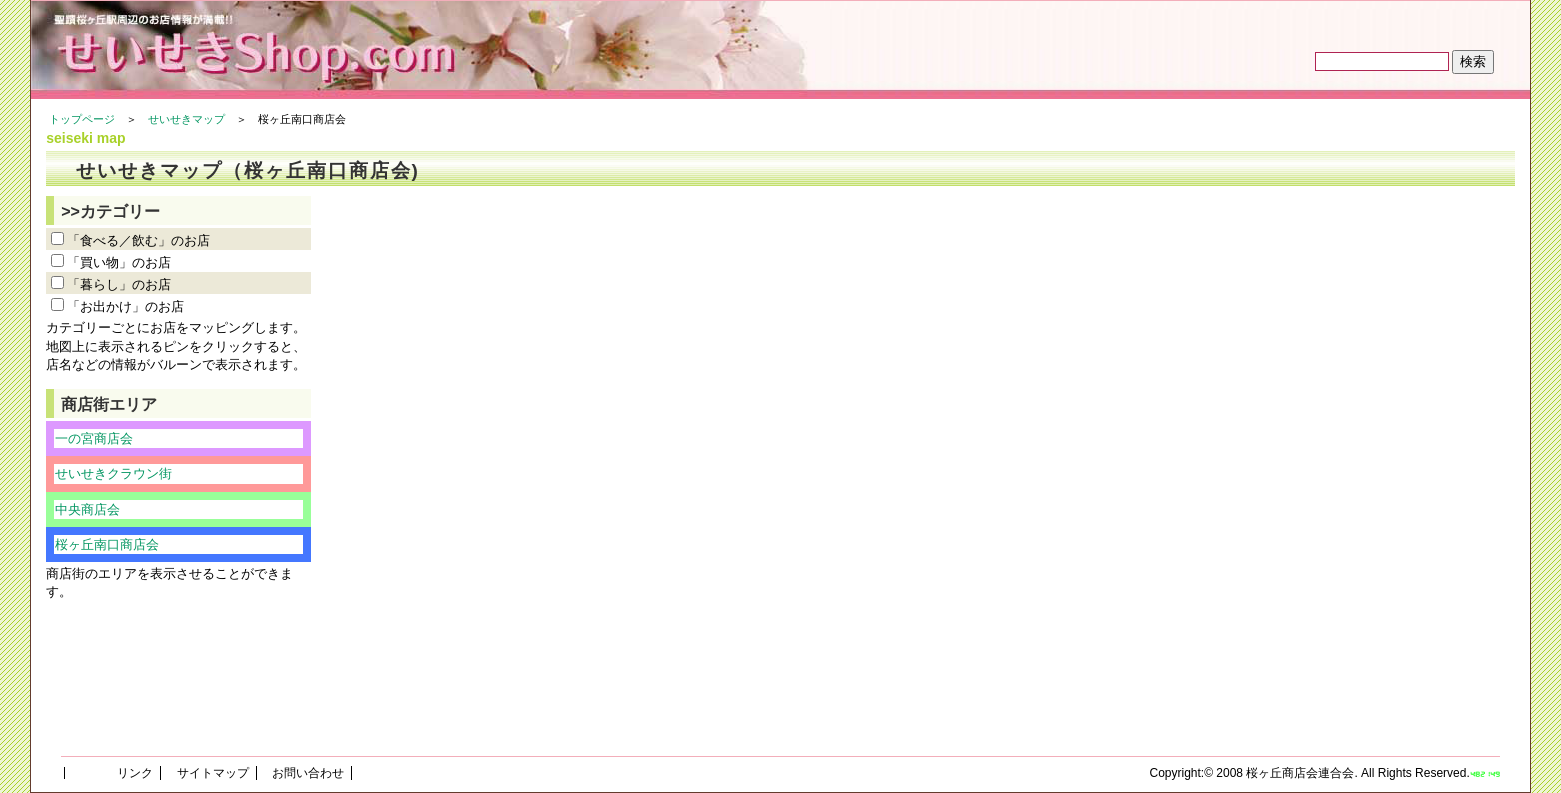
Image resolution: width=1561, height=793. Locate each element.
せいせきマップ (186, 119)
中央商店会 (87, 509)
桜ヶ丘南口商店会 (107, 544)
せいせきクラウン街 (113, 473)
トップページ (82, 119)
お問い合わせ (308, 773)
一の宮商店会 (94, 438)
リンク (135, 773)
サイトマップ (213, 773)
